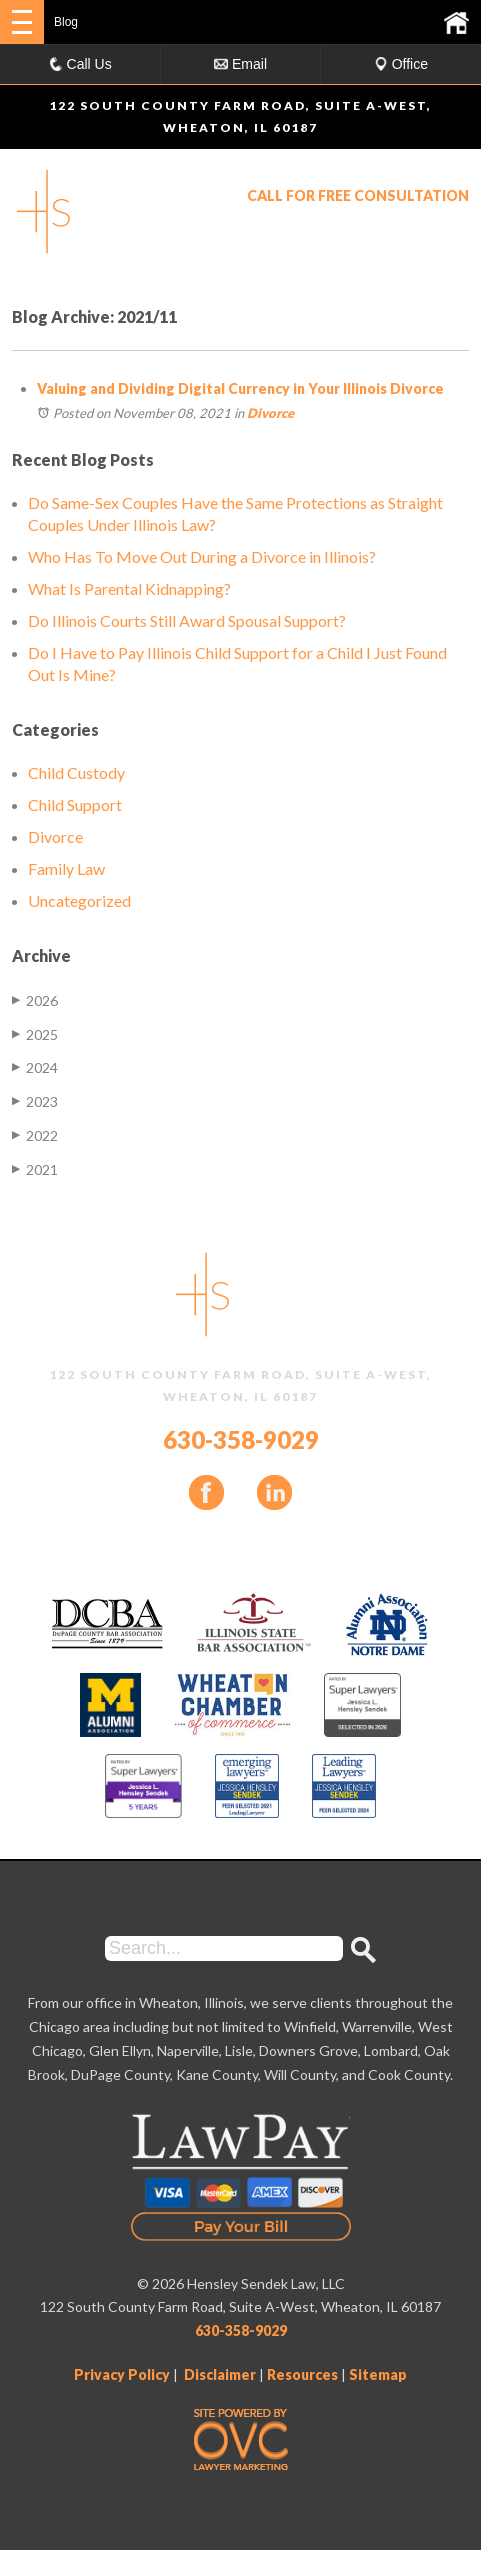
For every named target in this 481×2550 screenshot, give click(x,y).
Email (240, 64)
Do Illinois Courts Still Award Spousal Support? (187, 620)
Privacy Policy (122, 2374)
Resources (302, 2374)
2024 (35, 1067)
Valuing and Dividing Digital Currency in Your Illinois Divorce (240, 388)
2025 (35, 1034)
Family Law (66, 868)
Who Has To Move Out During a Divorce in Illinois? (202, 556)
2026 (35, 1000)
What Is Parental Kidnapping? (129, 588)
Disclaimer (220, 2374)
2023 (35, 1101)
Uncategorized (79, 900)
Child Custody (76, 772)
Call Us (80, 64)
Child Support (75, 804)
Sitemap (378, 2374)
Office (401, 64)
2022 (35, 1135)
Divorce (270, 413)
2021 (35, 1169)
